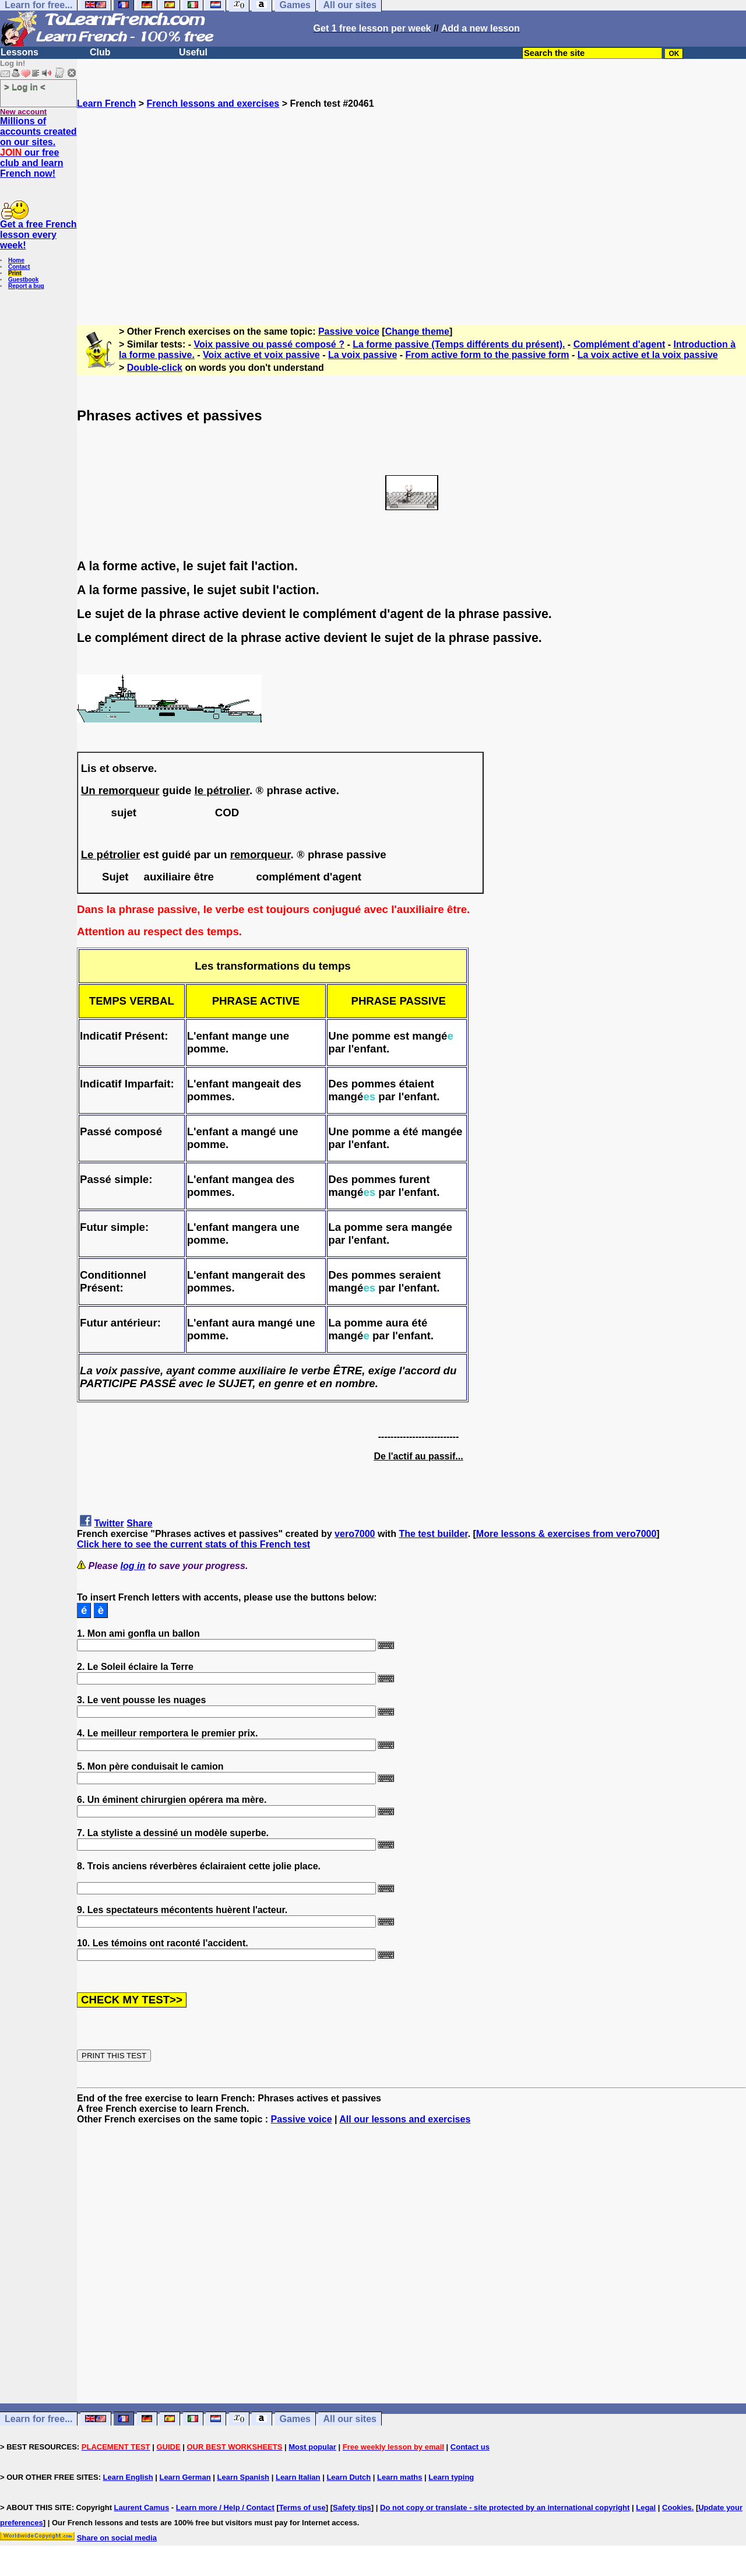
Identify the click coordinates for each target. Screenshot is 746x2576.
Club (100, 52)
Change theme (417, 331)
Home (16, 260)
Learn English (128, 2477)
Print (15, 273)
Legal (646, 2507)
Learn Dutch (348, 2477)
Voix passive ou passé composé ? (269, 344)
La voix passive (362, 355)
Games (295, 2419)
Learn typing (451, 2477)
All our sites (349, 2419)
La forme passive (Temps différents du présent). (459, 344)
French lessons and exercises (213, 103)
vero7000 (355, 1534)
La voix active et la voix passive (648, 355)
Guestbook (23, 279)
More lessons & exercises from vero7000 (566, 1534)
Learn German (184, 2477)
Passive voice (348, 331)
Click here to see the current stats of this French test (193, 1544)
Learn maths (399, 2477)
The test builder (433, 1534)
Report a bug (26, 286)
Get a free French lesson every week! (38, 234)
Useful (193, 52)
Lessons (19, 52)
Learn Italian (298, 2477)
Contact (19, 267)
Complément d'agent (619, 344)
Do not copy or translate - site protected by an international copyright (504, 2507)
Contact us (470, 2446)
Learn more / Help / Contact (225, 2507)
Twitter (109, 1523)
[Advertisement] (411, 211)
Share (139, 1523)
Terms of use (302, 2507)
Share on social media (117, 2537)
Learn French (106, 103)
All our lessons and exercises (404, 2119)
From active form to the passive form (487, 355)
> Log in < (24, 87)
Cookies (677, 2507)
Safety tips (352, 2507)
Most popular (312, 2446)
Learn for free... (38, 2419)
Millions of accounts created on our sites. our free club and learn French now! (38, 147)
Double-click (154, 368)
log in (133, 1566)
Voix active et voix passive (261, 355)
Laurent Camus (142, 2507)
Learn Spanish (243, 2477)
